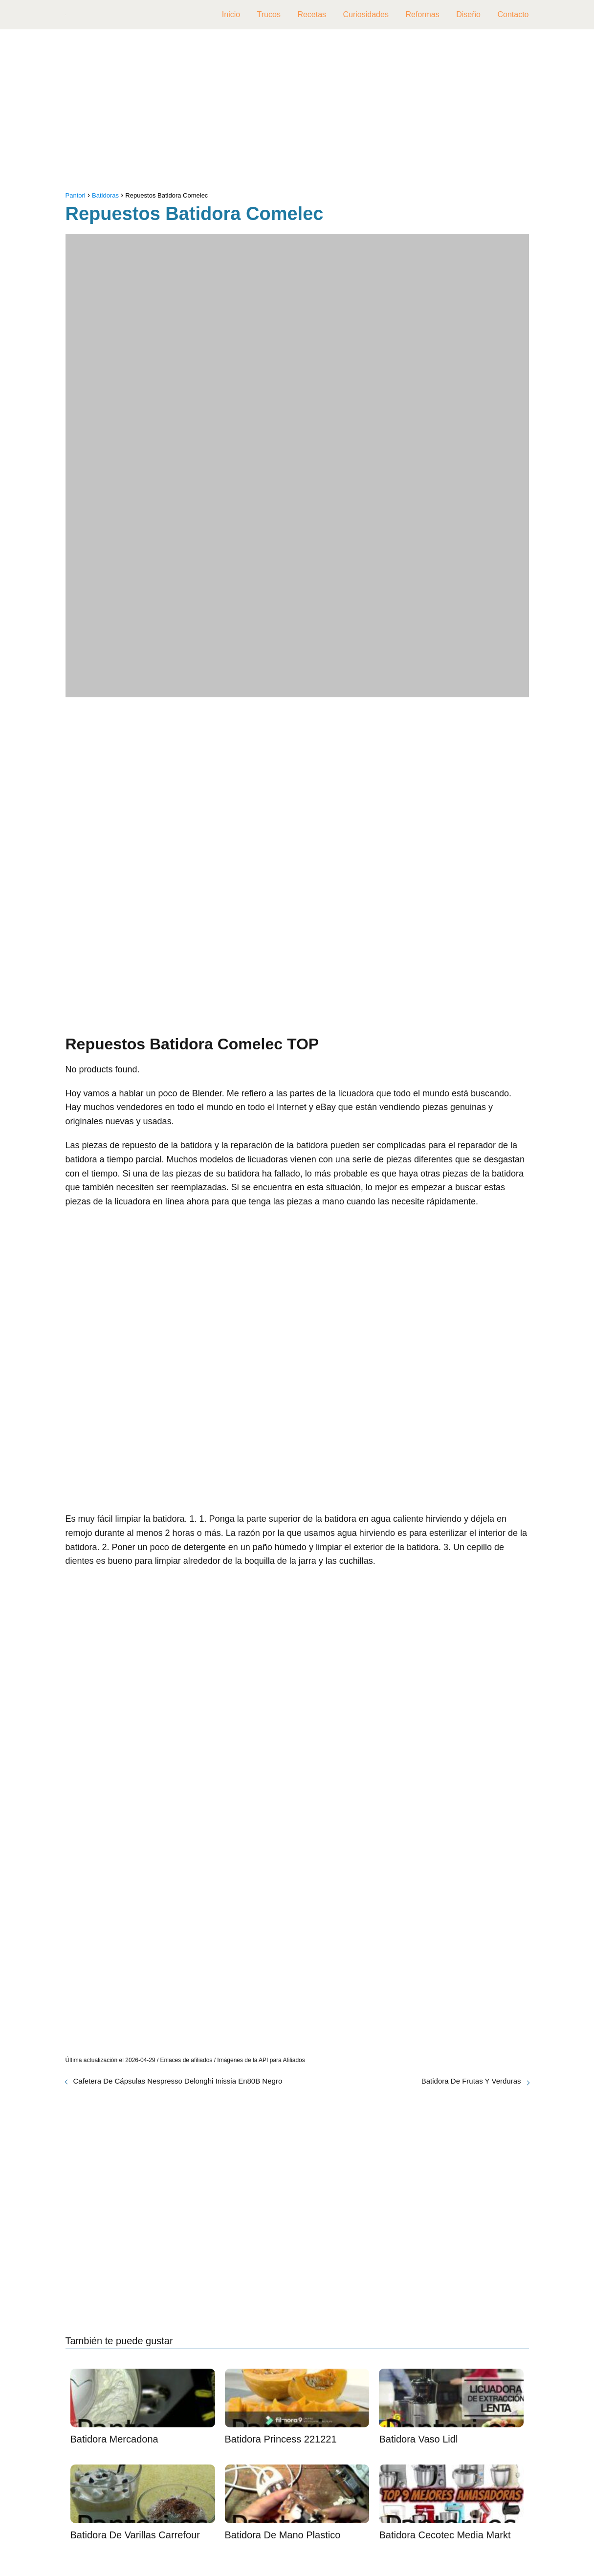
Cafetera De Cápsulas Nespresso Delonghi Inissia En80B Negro (178, 2081)
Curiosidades (366, 14)
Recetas (311, 14)
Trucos (269, 14)
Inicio (231, 14)
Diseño (468, 14)
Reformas (422, 14)
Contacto (512, 14)
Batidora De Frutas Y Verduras (471, 2081)
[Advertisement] (297, 112)
